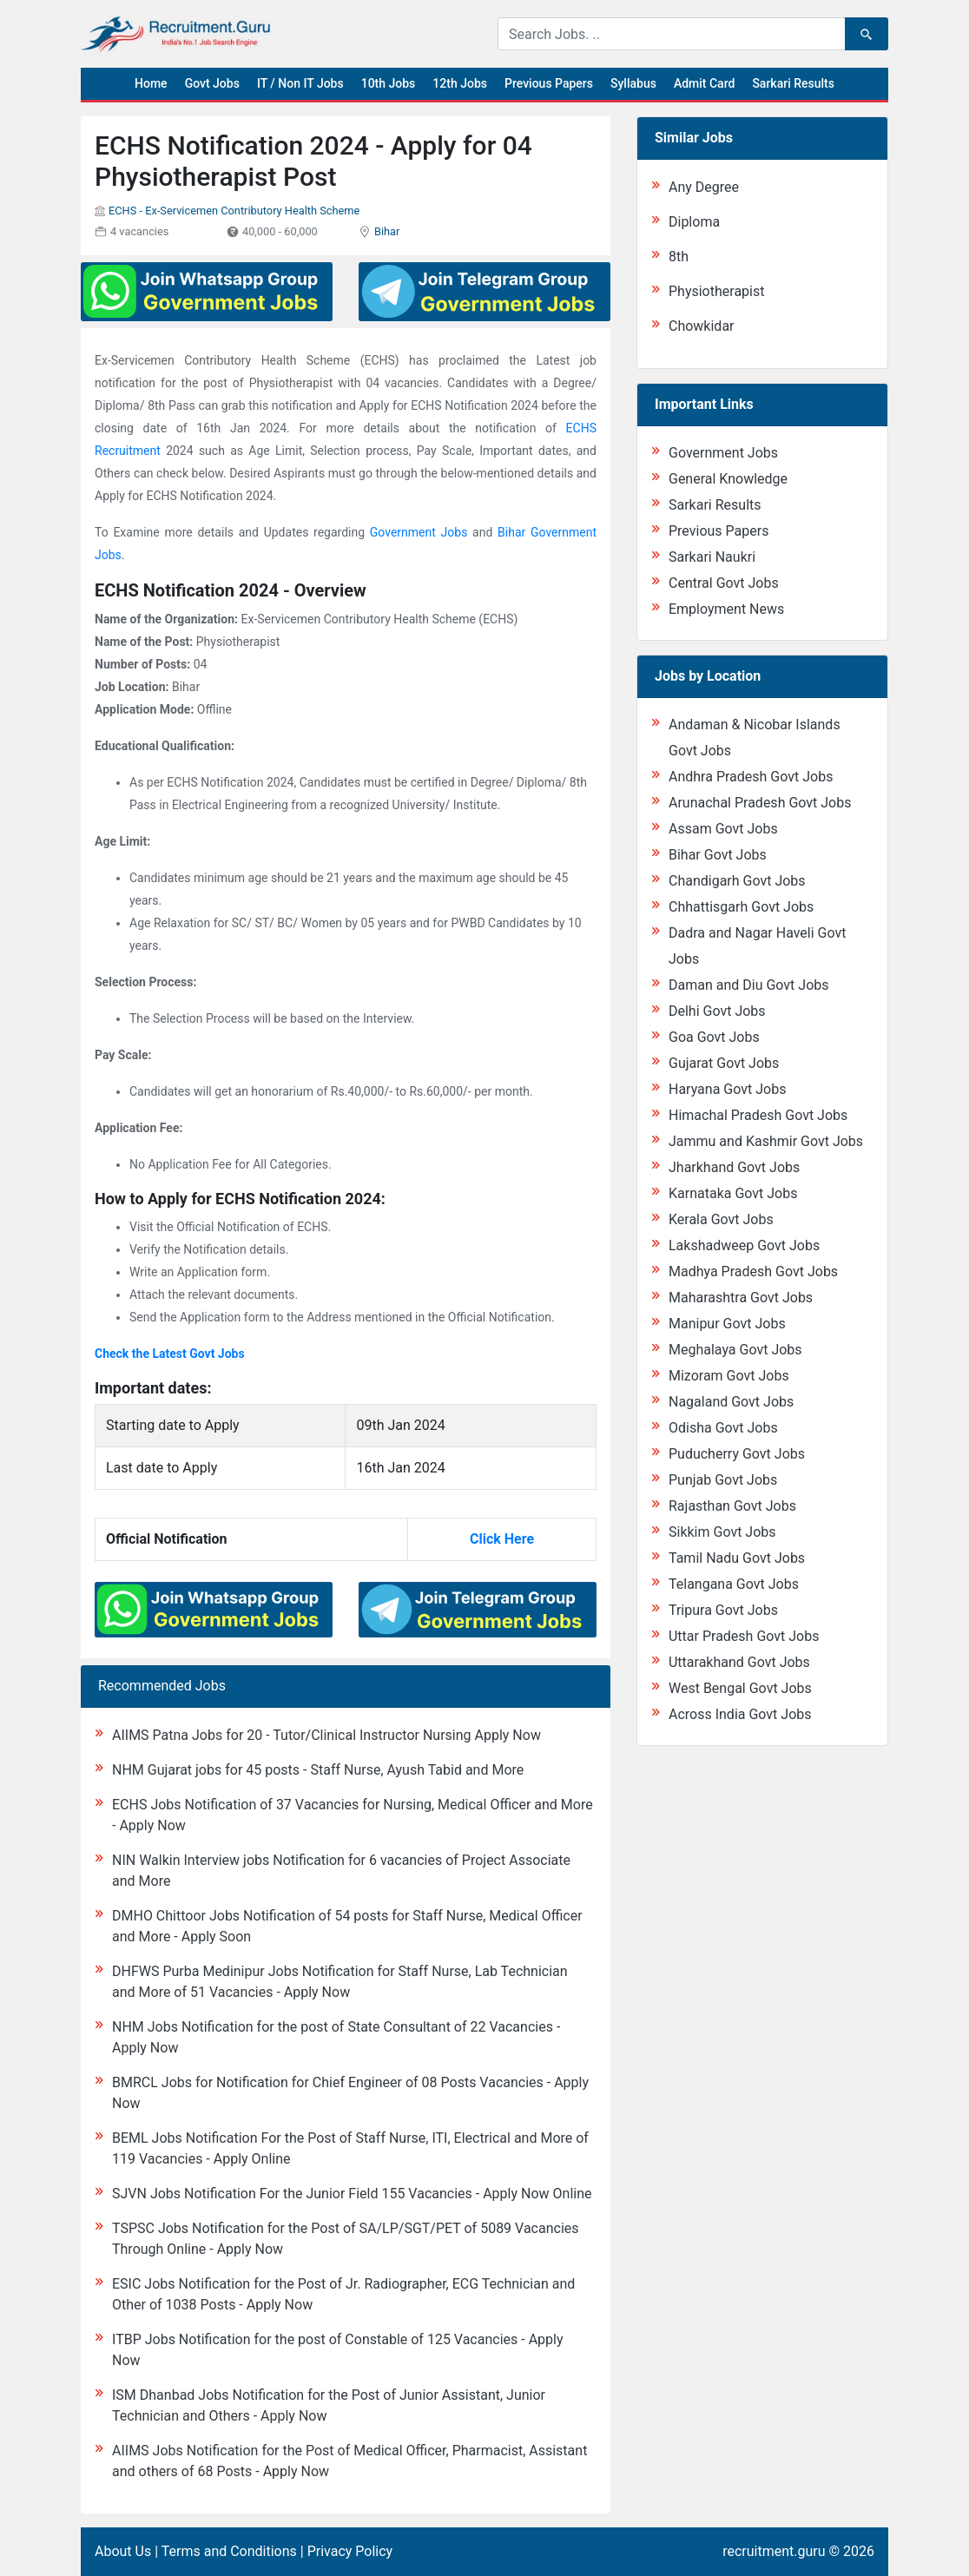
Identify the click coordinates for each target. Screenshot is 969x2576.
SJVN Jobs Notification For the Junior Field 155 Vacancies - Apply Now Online (351, 2193)
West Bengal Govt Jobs (740, 1688)
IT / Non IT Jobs (300, 83)
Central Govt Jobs (724, 583)
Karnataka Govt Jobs (733, 1193)
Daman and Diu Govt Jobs (749, 985)
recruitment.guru (773, 2551)
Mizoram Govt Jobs (729, 1375)
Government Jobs (419, 532)
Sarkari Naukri (712, 557)
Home (151, 83)
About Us (123, 2551)
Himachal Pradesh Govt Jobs (758, 1115)
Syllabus (633, 83)
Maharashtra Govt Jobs (741, 1297)
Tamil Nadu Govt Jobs (737, 1558)
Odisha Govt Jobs (723, 1428)
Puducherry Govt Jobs (737, 1454)
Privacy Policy (350, 2551)
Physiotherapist (716, 291)
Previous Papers (548, 83)
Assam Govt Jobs (723, 828)
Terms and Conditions (229, 2551)
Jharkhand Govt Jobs (734, 1167)
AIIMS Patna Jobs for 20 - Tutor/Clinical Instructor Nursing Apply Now (326, 1735)
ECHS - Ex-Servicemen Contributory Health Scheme (234, 210)
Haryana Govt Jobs (727, 1089)
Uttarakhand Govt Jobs (739, 1662)
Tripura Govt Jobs (723, 1610)
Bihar (386, 231)
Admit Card (704, 83)
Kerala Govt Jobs (721, 1219)
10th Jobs (388, 83)
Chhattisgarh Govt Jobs (741, 907)
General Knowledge (728, 479)
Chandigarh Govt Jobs (737, 881)
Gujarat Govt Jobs (724, 1063)
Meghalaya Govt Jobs (735, 1349)
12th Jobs (459, 83)
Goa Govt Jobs (714, 1037)
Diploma (694, 222)
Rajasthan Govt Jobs (732, 1506)
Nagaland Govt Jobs (731, 1401)
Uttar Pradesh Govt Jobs (744, 1636)
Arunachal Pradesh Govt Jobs (760, 802)
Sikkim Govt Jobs (722, 1532)
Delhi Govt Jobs (717, 1011)
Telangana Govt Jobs (734, 1584)
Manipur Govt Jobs (727, 1323)
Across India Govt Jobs (740, 1714)
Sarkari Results (793, 83)
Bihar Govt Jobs (718, 855)
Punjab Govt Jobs (723, 1480)
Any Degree (704, 187)
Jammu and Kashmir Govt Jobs (766, 1141)
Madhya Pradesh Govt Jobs (753, 1271)
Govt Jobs (212, 83)
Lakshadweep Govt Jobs (744, 1245)
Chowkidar (702, 326)
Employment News (726, 609)
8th (679, 256)
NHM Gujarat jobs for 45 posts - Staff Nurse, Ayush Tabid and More (318, 1770)
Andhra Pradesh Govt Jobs (751, 776)
